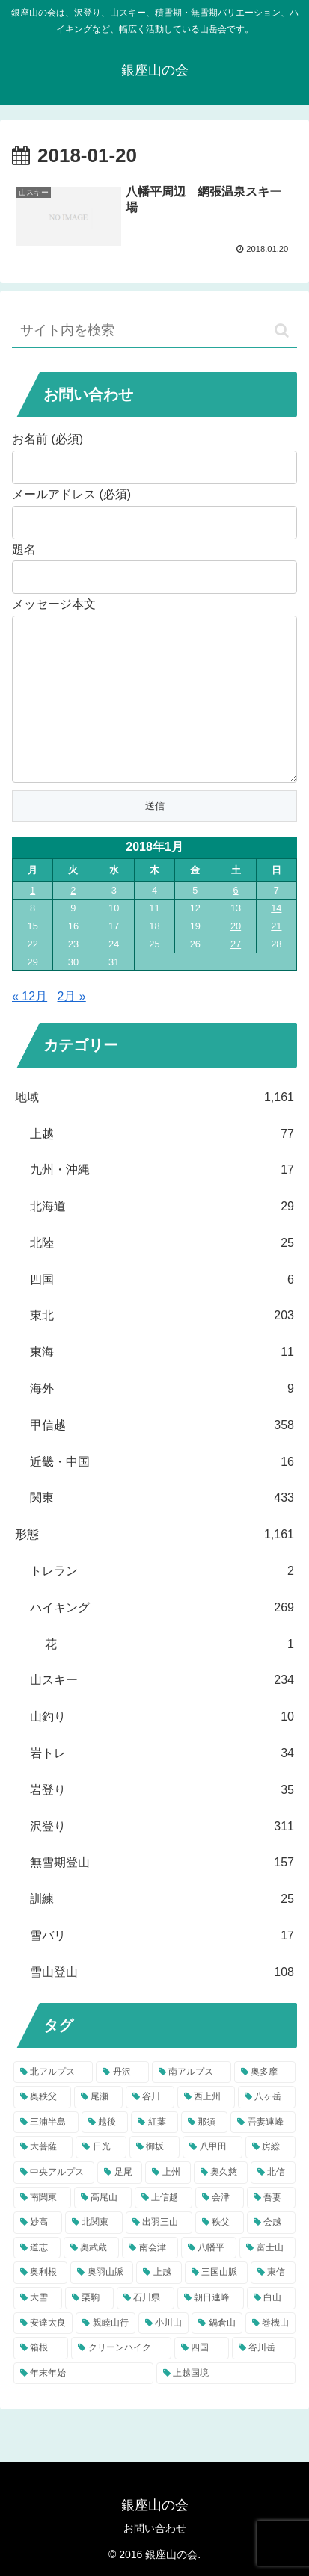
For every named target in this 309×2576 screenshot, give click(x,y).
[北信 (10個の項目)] (273, 2202)
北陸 (162, 1273)
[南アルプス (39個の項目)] (191, 2102)
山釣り (162, 1747)
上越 (162, 1164)
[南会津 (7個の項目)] (150, 2278)
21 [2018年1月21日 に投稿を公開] (276, 956)
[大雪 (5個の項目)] (37, 2328)
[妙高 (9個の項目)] (37, 2252)
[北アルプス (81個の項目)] (53, 2102)
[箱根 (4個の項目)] (40, 2378)
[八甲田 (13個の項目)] (212, 2177)
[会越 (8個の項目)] (271, 2252)
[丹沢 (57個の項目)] (122, 2102)
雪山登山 (162, 2002)
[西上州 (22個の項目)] (206, 2127)
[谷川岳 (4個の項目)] (264, 2378)
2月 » (72, 1026)
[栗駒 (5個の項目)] (89, 2328)
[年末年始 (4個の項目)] (83, 2403)
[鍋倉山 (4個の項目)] (217, 2353)
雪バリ (162, 1966)
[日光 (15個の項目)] (101, 2177)
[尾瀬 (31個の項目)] (98, 2127)
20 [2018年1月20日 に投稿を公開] (235, 956)
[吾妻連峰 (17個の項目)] (263, 2152)
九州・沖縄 (162, 1200)
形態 (154, 1565)
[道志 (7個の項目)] (37, 2278)
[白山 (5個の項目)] (271, 2328)
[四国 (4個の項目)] (201, 2378)
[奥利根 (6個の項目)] (40, 2302)
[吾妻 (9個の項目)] (271, 2228)
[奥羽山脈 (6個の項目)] (101, 2302)
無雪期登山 (162, 1893)
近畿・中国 (162, 1492)
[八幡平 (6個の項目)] (209, 2278)
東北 (162, 1346)
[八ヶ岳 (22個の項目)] (267, 2127)
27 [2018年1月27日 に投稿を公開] (235, 973)
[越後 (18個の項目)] (105, 2152)
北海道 (162, 1237)
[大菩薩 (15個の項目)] (43, 2177)
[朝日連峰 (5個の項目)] (210, 2328)
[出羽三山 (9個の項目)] (159, 2252)
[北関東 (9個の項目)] (94, 2252)
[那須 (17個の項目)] (204, 2152)
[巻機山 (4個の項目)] (270, 2353)
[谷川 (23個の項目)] (150, 2127)
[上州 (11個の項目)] (167, 2202)
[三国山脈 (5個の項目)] (216, 2302)
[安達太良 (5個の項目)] (43, 2353)
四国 (162, 1310)
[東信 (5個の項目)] (273, 2302)
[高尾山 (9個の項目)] (103, 2228)
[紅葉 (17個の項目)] (154, 2152)
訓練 (162, 1929)
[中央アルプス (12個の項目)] (53, 2202)
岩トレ (162, 1784)
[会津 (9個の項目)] (219, 2228)
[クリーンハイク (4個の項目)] (121, 2378)
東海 (162, 1382)
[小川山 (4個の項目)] (163, 2353)
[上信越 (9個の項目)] (163, 2228)
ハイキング (162, 1638)
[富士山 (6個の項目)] (267, 2278)
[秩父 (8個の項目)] (219, 2252)
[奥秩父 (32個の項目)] (42, 2127)
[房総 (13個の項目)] (270, 2177)
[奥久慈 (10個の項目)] (221, 2202)
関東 (162, 1528)
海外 (162, 1419)
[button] (282, 330)
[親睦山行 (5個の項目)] (105, 2353)
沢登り (162, 1857)
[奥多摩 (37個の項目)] (265, 2102)
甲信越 (162, 1456)
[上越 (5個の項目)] (158, 2302)
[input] (154, 331)
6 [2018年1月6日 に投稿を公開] (235, 920)
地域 (154, 1128)
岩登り (162, 1820)
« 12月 (29, 1026)
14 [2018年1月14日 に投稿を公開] (276, 938)
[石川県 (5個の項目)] (145, 2328)
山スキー (162, 1710)
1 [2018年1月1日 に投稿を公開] (32, 920)
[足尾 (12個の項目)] (119, 2202)
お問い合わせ (154, 2528)
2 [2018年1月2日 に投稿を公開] (73, 920)
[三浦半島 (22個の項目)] (46, 2152)
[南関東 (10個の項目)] (42, 2228)
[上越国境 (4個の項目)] (226, 2403)
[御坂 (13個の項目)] (154, 2177)
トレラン (162, 1601)
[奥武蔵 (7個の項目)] (92, 2278)
